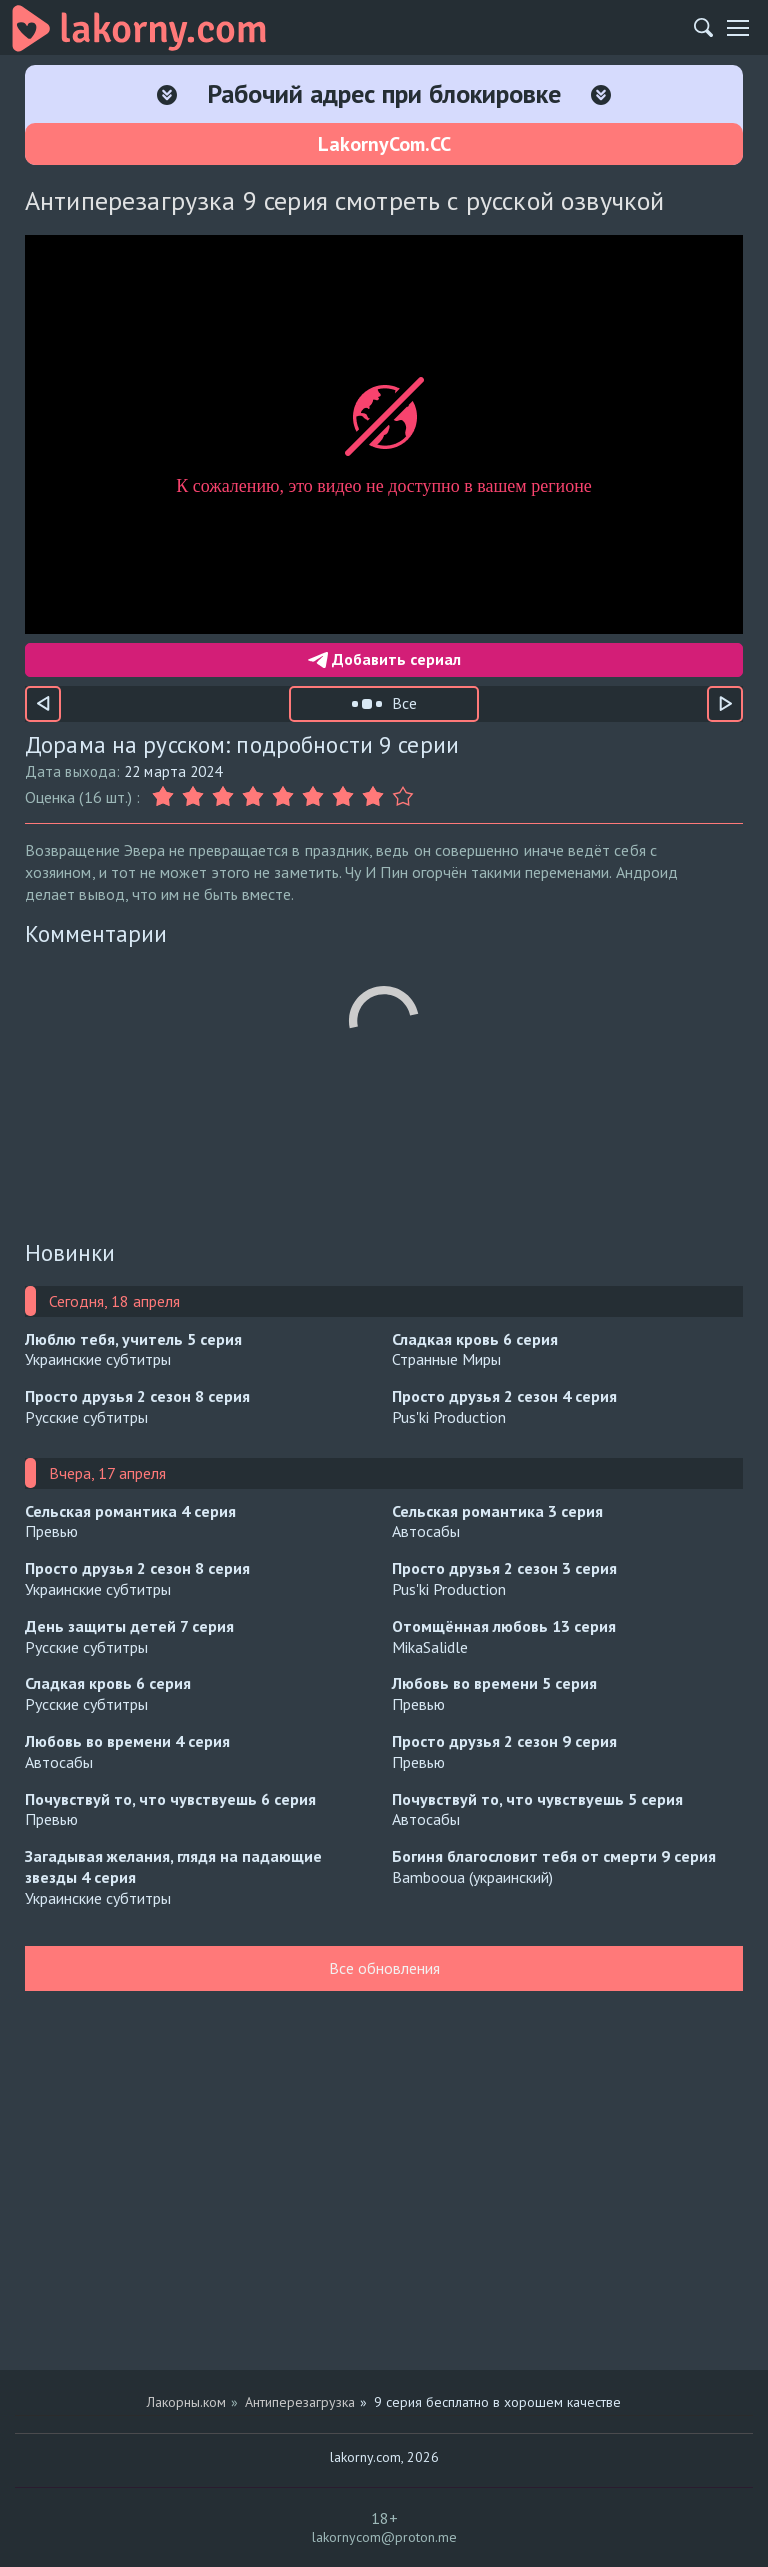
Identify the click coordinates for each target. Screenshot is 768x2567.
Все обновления (384, 1968)
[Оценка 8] (373, 797)
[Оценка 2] (193, 797)
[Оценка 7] (343, 797)
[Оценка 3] (223, 797)
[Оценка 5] (283, 797)
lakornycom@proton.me (384, 2537)
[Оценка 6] (313, 797)
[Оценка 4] (253, 797)
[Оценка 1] (165, 797)
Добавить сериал (384, 659)
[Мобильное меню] (738, 28)
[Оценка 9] (403, 797)
